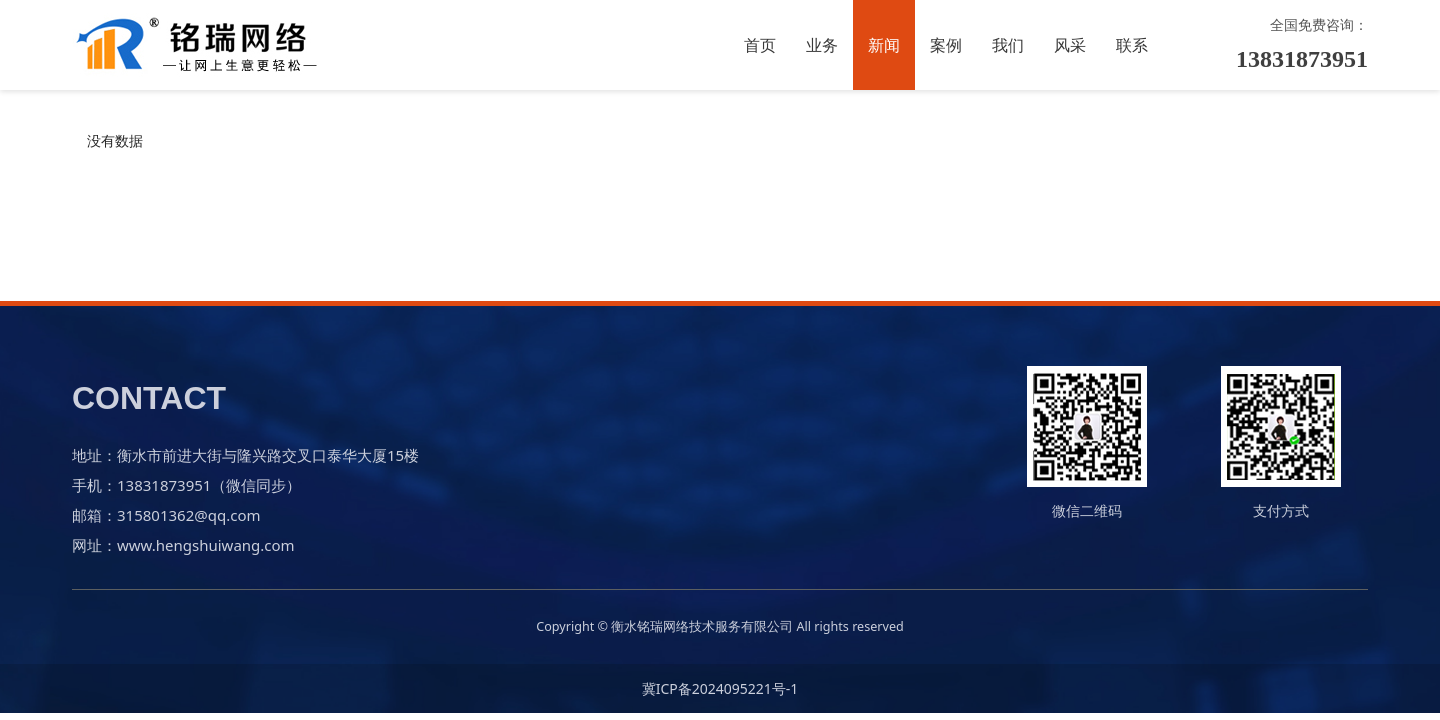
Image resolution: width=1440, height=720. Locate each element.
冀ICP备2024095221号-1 (720, 688)
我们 (1008, 45)
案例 (946, 45)
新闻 (884, 45)
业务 (822, 45)
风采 (1070, 45)
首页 (760, 45)
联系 (1132, 45)
